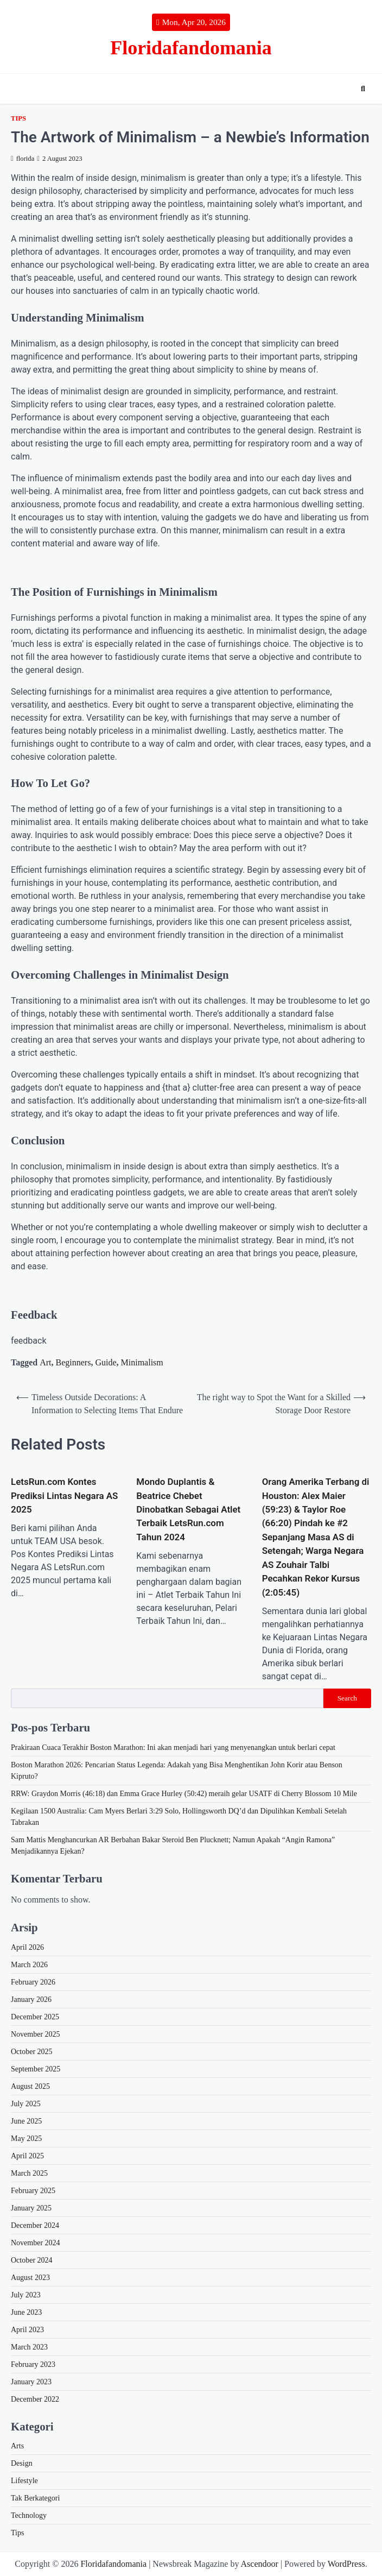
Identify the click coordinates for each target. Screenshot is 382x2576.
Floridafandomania (191, 48)
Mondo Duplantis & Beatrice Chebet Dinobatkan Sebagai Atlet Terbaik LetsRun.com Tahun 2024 (188, 1509)
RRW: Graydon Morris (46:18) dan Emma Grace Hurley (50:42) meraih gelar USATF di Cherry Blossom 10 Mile (184, 1794)
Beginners (73, 1362)
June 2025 (26, 2121)
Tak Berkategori (35, 2498)
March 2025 (29, 2173)
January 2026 (31, 1999)
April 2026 (27, 1947)
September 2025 (35, 2069)
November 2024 (35, 2243)
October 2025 (32, 2052)
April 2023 (27, 2330)
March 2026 (29, 1965)
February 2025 (33, 2191)
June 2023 (26, 2312)
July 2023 (26, 2295)
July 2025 (26, 2104)
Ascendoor (259, 2563)
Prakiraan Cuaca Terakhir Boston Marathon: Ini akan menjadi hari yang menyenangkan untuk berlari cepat (173, 1747)
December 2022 (35, 2399)
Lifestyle (24, 2481)
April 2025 (27, 2156)
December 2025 (35, 2017)
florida (22, 158)
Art (45, 1362)
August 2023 (30, 2277)
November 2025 (35, 2034)
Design (22, 2463)
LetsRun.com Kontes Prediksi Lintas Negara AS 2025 (64, 1495)
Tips (18, 118)
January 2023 (31, 2382)
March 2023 (29, 2347)
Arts (17, 2446)
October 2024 (32, 2260)
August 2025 (30, 2086)
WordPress (346, 2563)
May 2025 (26, 2138)
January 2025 (31, 2208)
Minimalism (142, 1362)
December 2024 (35, 2225)
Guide (105, 1362)
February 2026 (33, 1982)
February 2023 (33, 2364)
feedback (29, 1341)
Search (347, 1698)
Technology (29, 2515)
